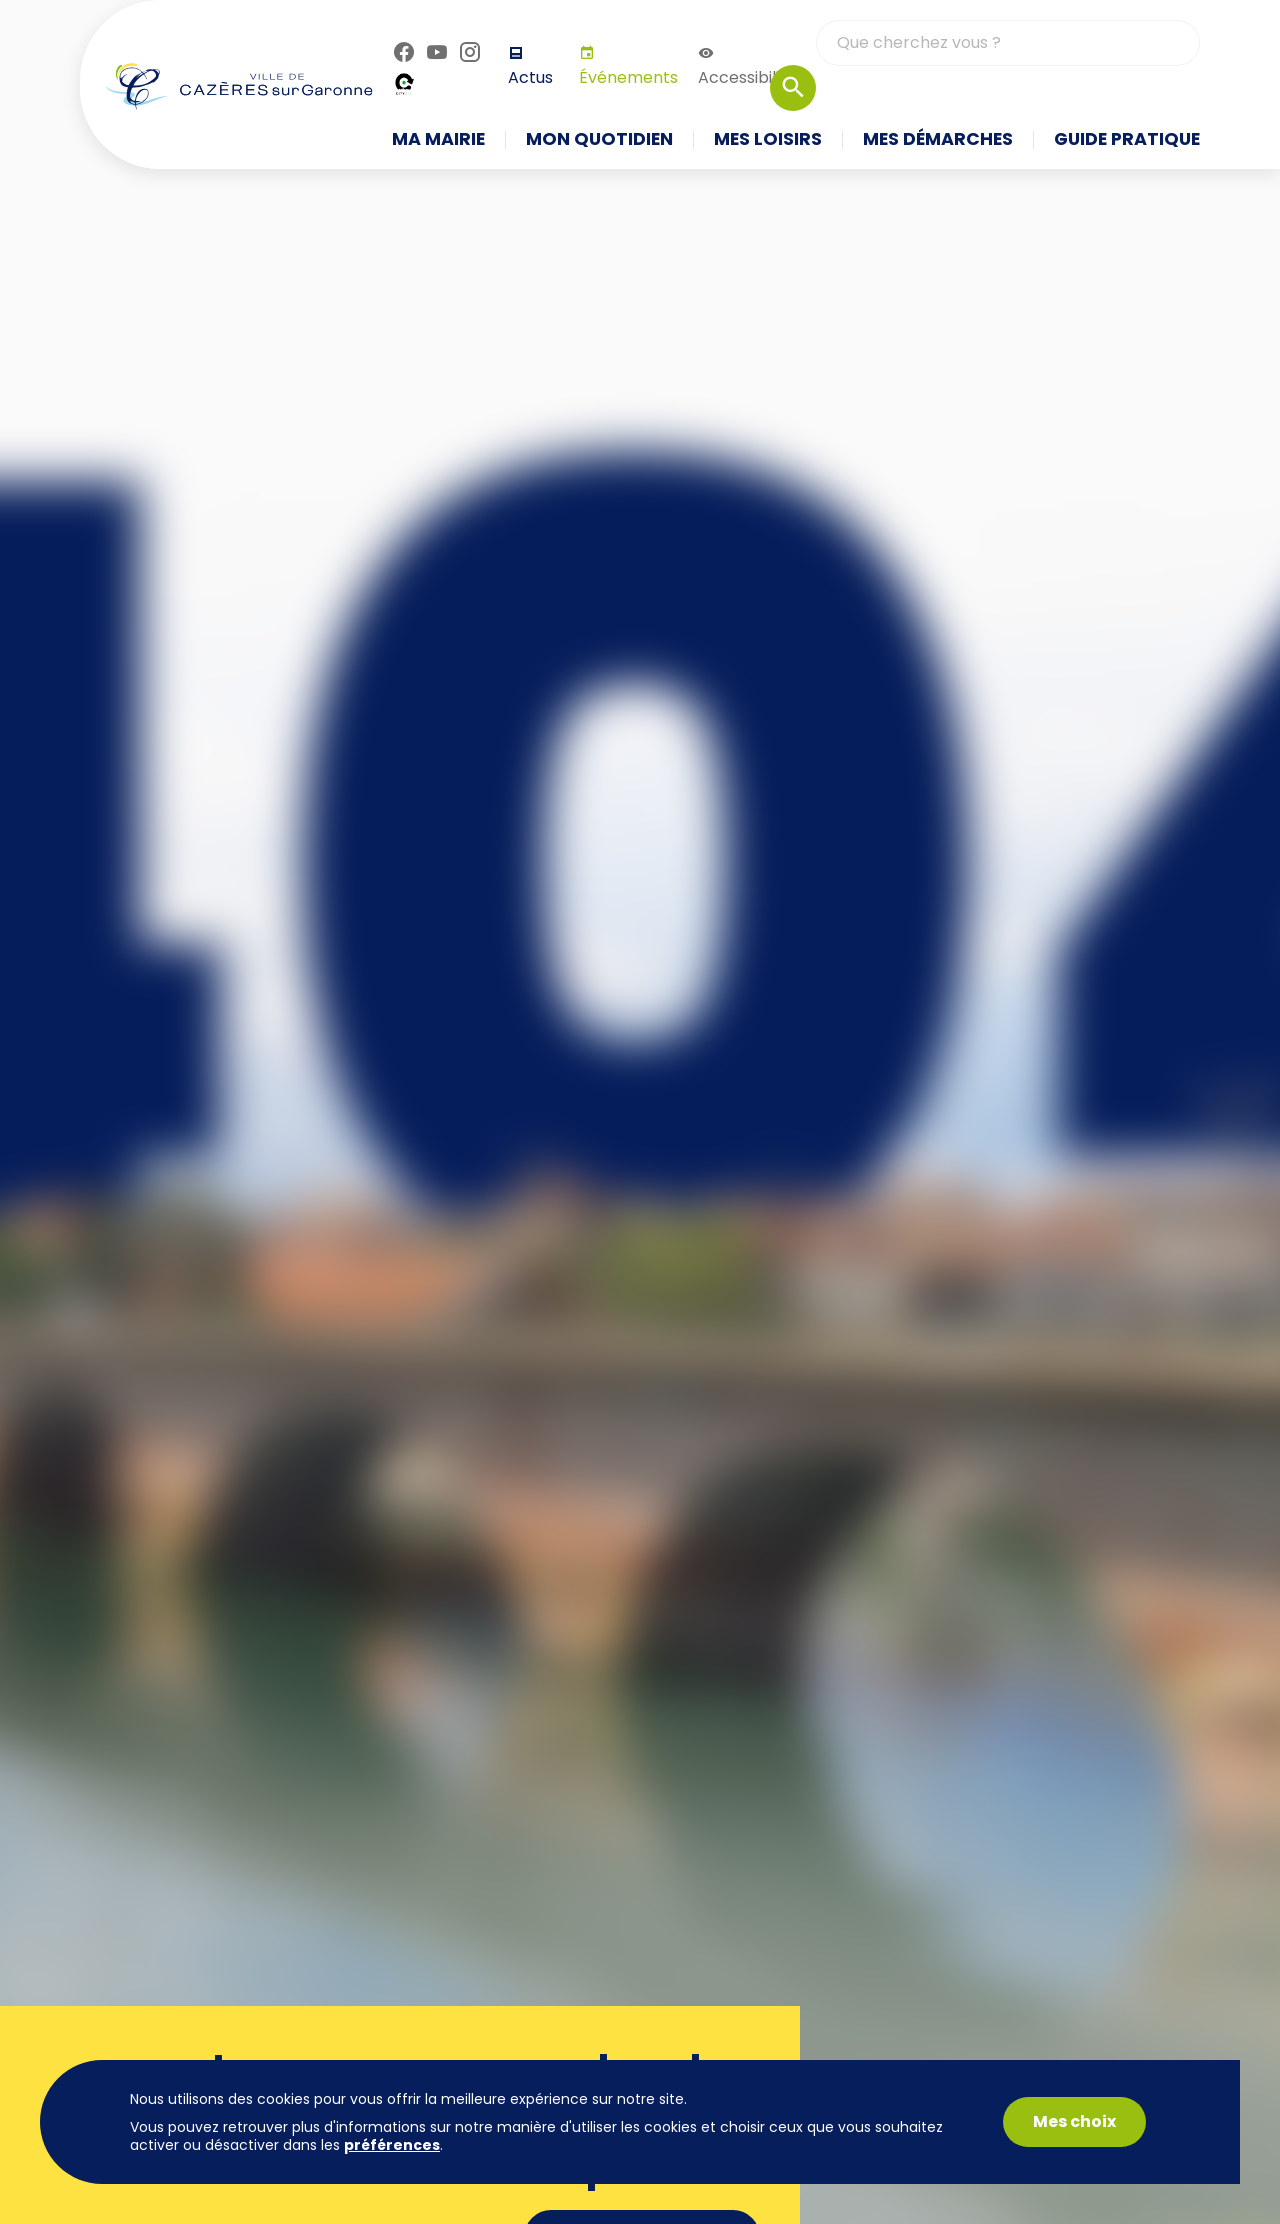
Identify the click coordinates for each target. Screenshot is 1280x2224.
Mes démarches (938, 140)
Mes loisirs (768, 140)
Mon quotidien (599, 140)
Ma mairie (438, 140)
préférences (392, 2145)
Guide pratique (1127, 140)
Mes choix (1074, 2121)
